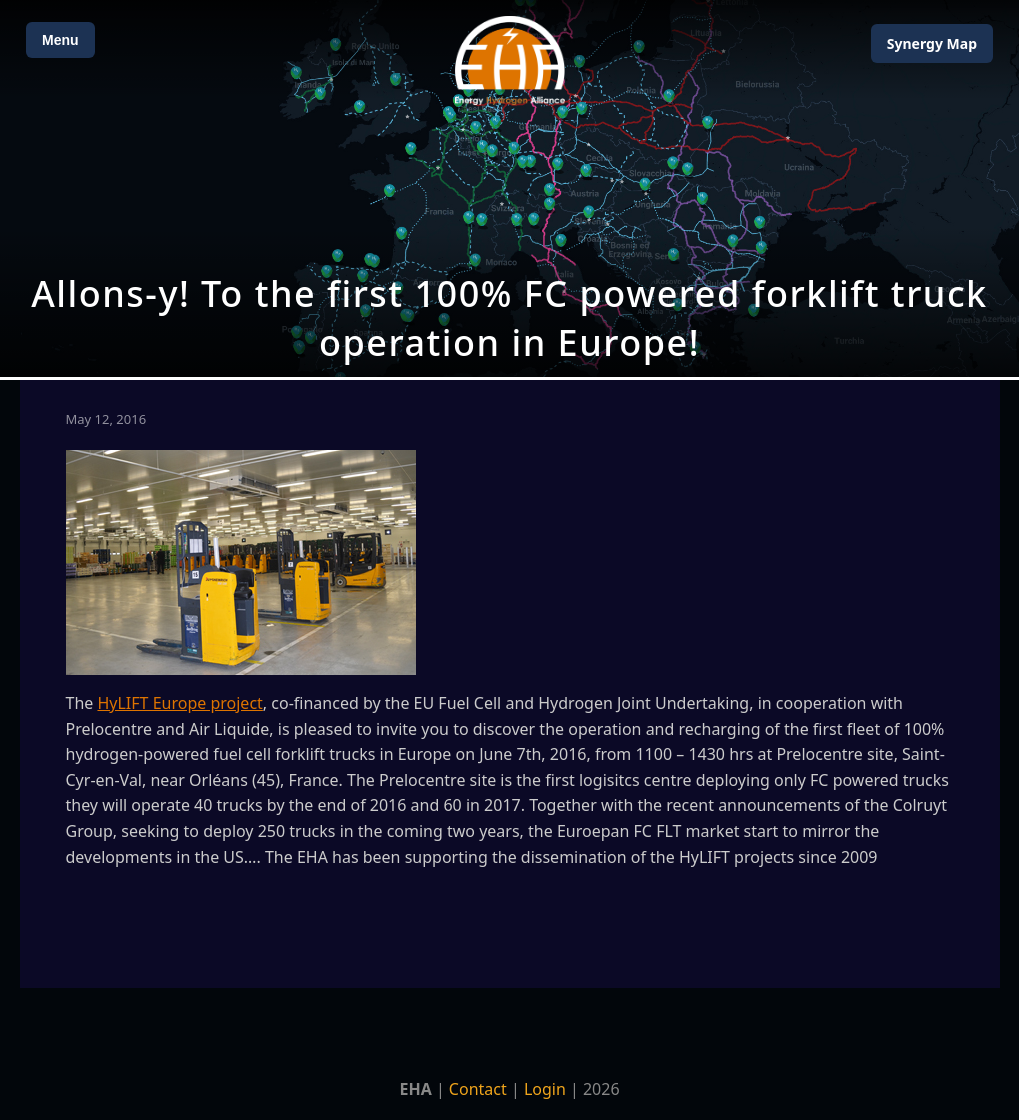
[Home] (510, 60)
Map (932, 43)
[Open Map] (509, 188)
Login (545, 1089)
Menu (60, 40)
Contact (478, 1089)
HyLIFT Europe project (179, 703)
